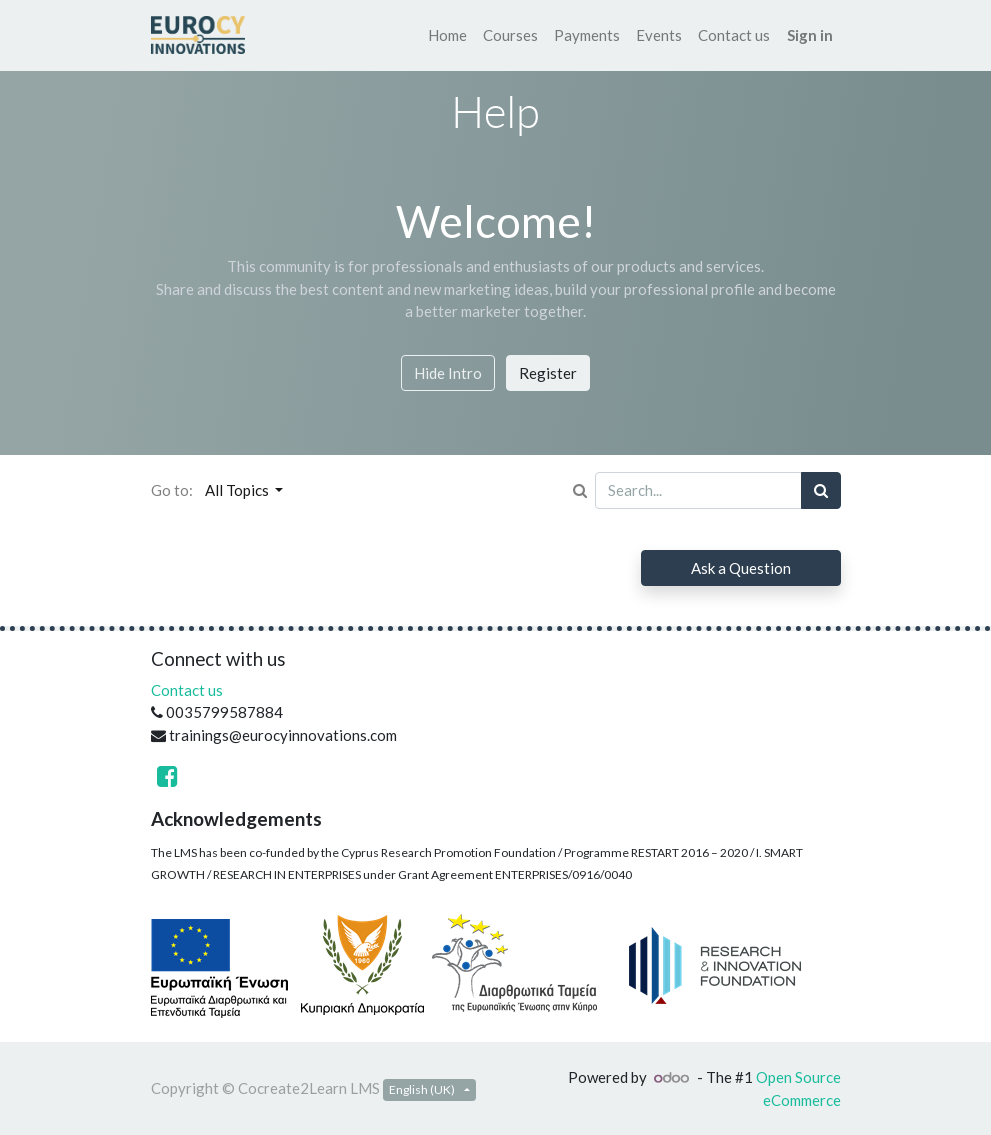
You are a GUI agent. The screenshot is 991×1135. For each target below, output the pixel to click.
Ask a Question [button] (741, 568)
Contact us (187, 690)
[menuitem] (447, 35)
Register (548, 373)
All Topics (238, 490)
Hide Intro (448, 373)
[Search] (821, 490)
